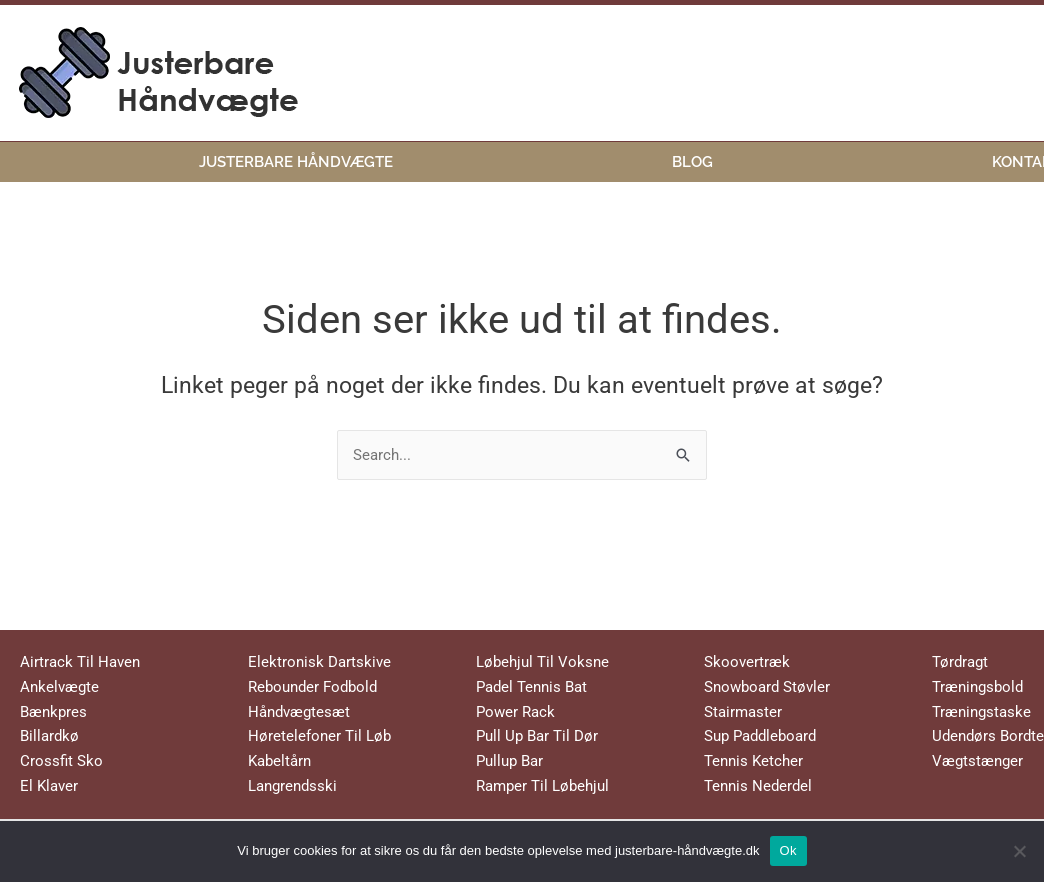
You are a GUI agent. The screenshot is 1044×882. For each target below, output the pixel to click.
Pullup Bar (509, 761)
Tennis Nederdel (758, 786)
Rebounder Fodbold (312, 687)
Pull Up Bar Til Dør (537, 736)
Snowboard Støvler (767, 687)
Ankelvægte (59, 687)
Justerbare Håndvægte (296, 161)
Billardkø (49, 736)
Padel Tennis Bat (531, 687)
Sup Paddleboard (760, 736)
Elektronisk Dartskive (319, 662)
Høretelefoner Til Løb (319, 736)
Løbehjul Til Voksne (542, 662)
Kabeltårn (279, 761)
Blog (692, 161)
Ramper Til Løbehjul (542, 786)
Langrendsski (292, 786)
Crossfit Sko (61, 761)
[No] (1019, 851)
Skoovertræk (747, 662)
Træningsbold (977, 687)
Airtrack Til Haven (80, 662)
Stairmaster (743, 712)
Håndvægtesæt (299, 712)
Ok (788, 850)
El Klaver (49, 786)
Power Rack (515, 712)
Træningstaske (981, 712)
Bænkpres (53, 712)
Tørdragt (960, 662)
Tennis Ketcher (753, 761)
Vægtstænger (977, 761)
